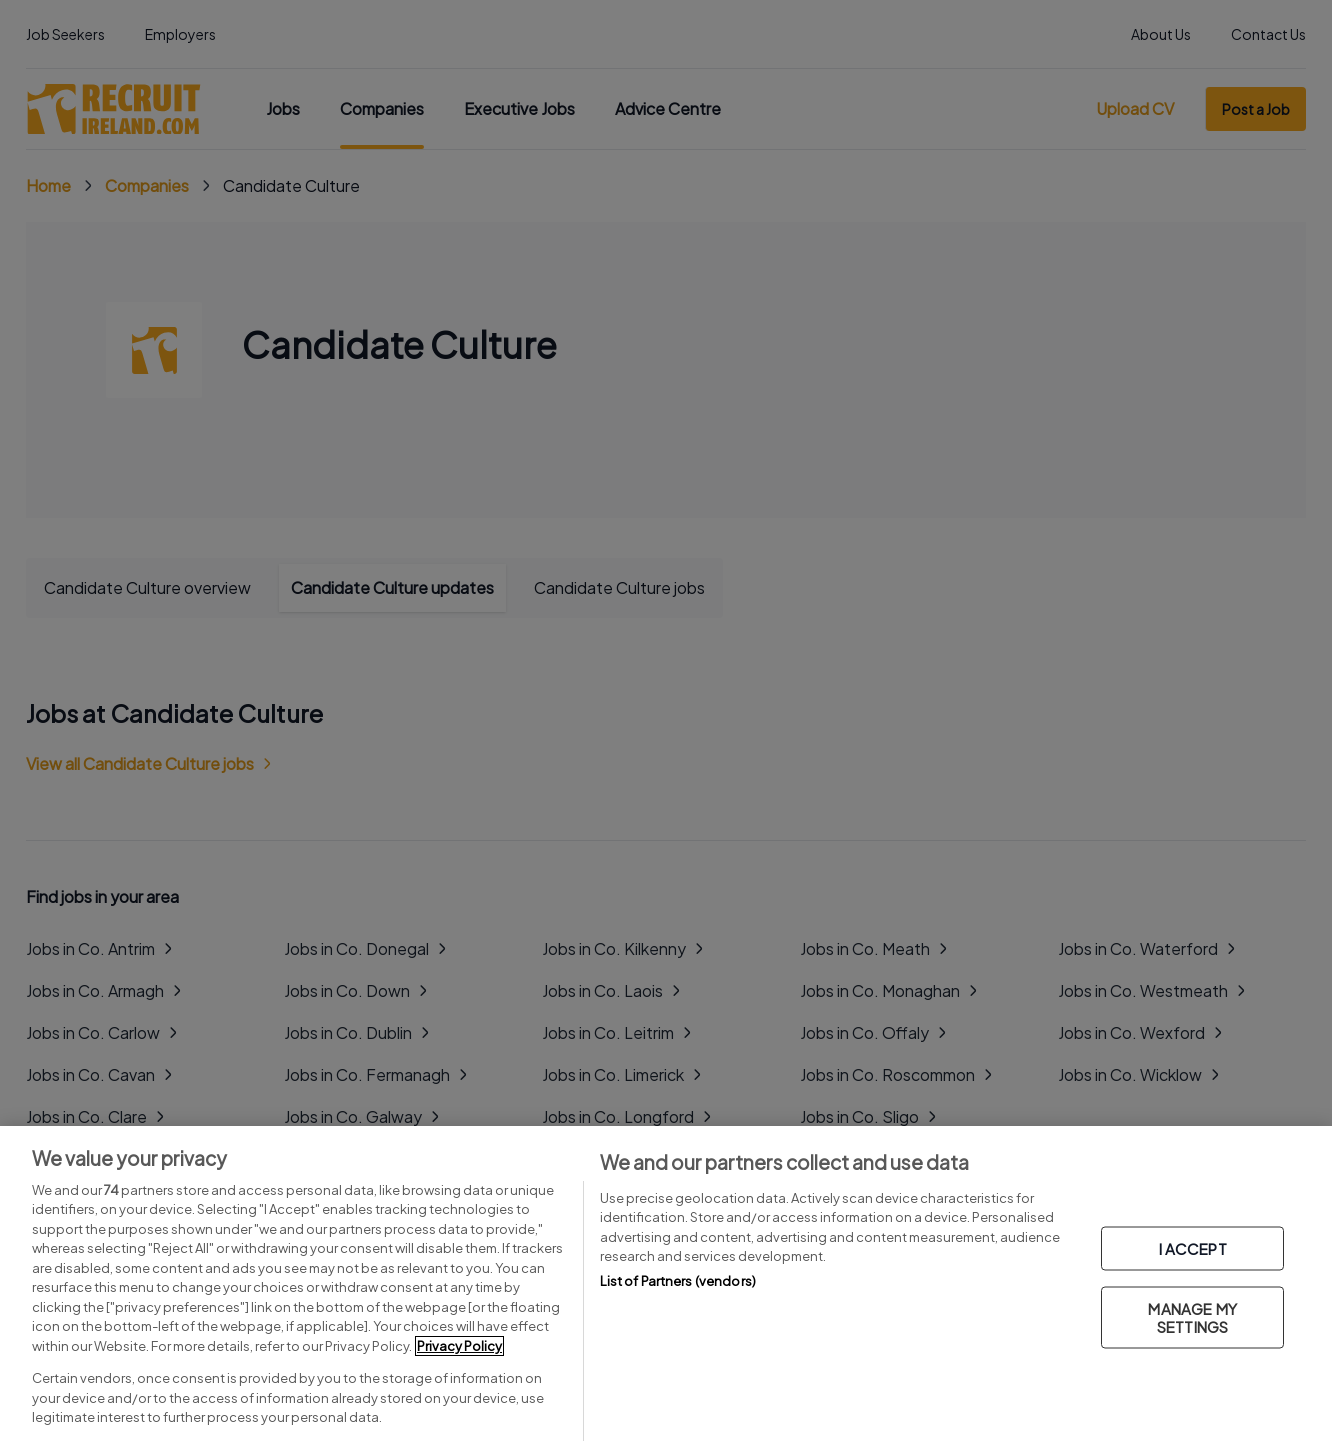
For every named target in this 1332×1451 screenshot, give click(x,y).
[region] (666, 1288)
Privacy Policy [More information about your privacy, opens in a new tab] (459, 1346)
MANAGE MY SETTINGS (1192, 1317)
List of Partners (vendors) (678, 1281)
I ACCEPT (1193, 1248)
